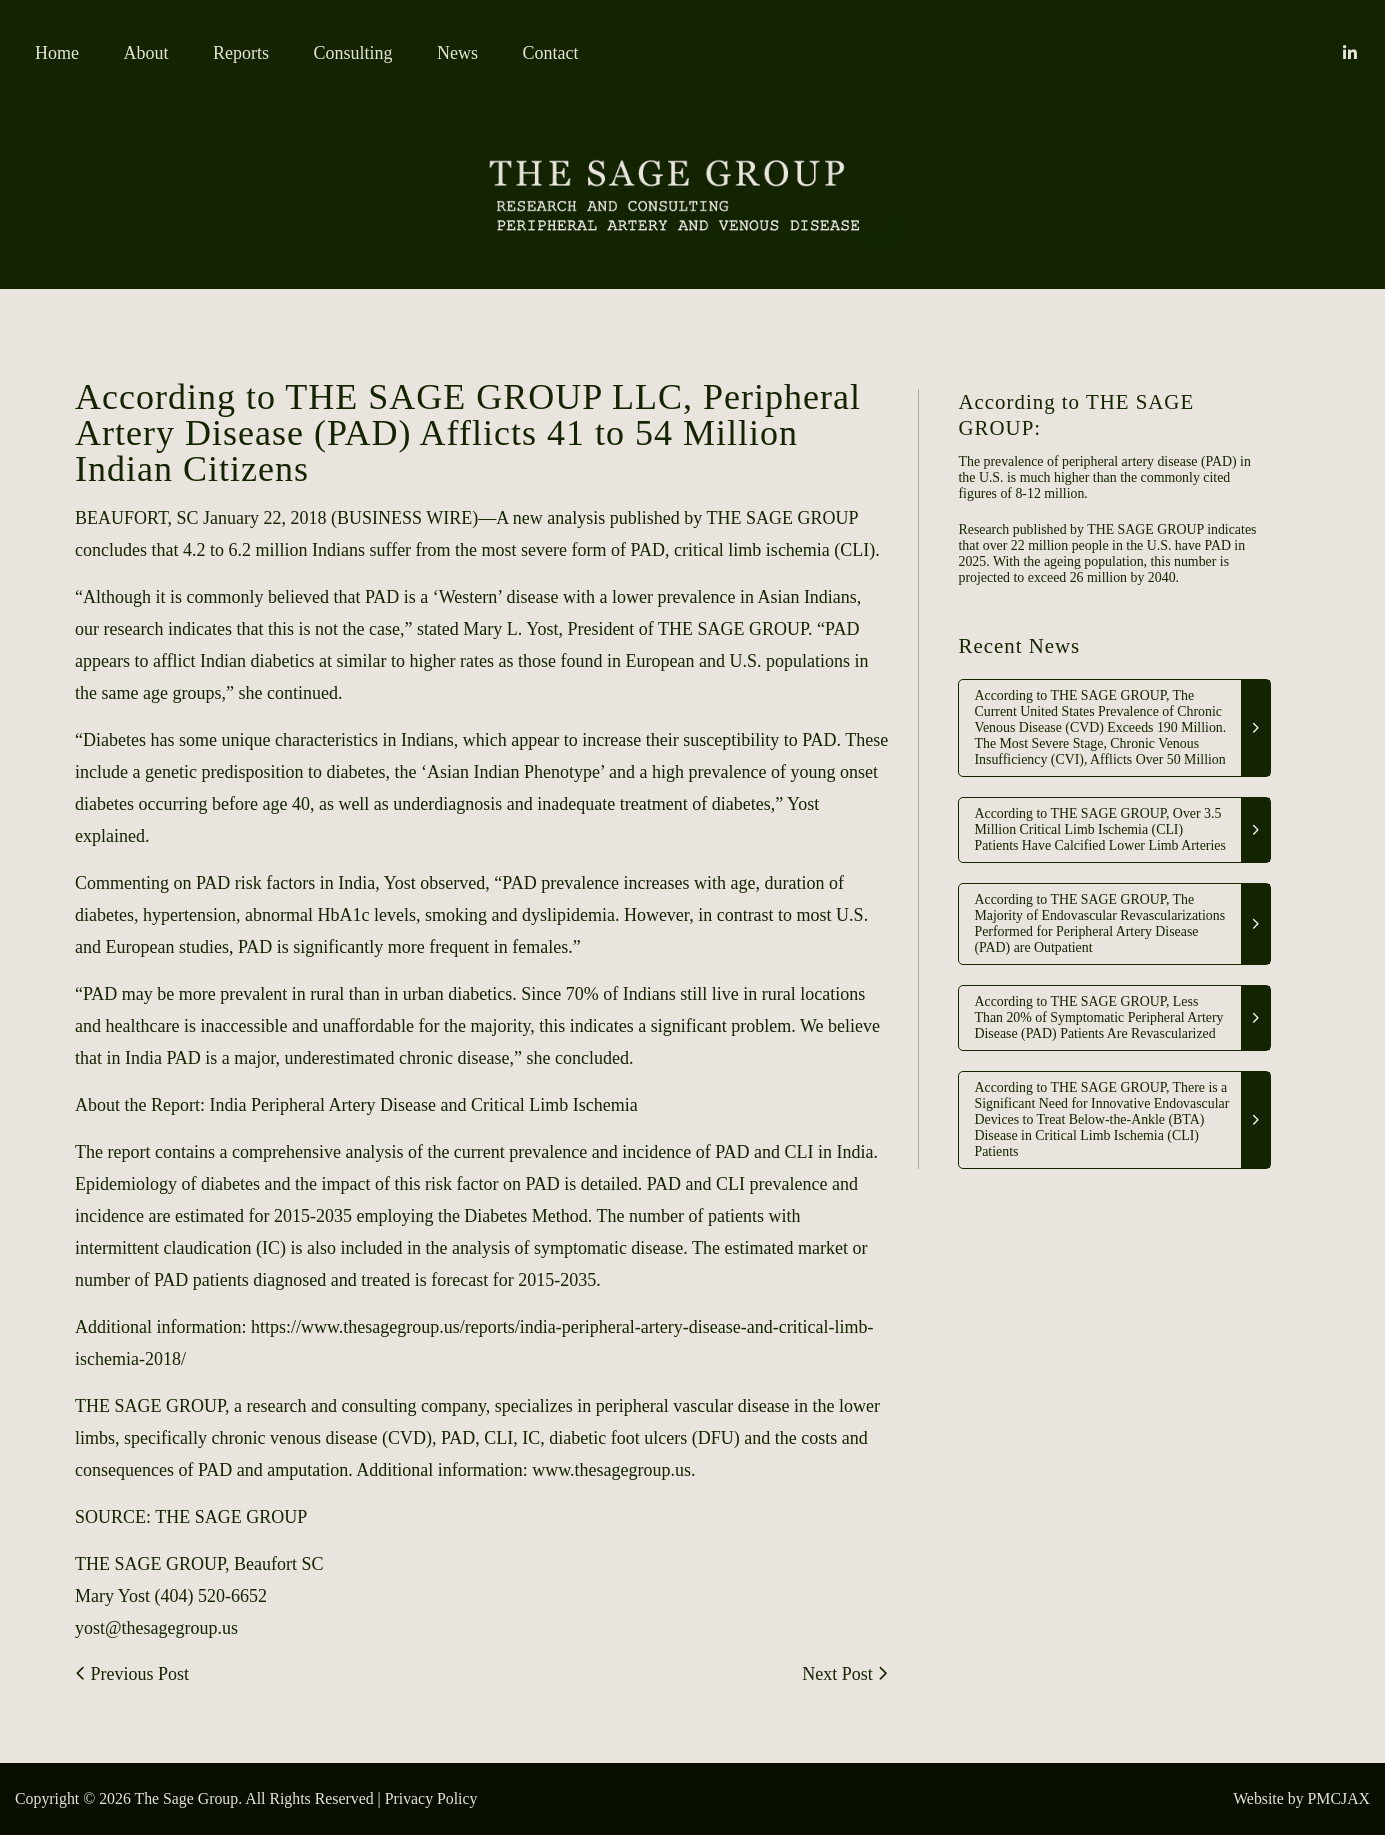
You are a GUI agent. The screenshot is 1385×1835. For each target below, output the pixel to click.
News (457, 53)
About (146, 53)
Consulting (353, 53)
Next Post (845, 1674)
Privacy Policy (431, 1798)
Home (57, 53)
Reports (241, 53)
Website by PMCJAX (1301, 1798)
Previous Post (132, 1674)
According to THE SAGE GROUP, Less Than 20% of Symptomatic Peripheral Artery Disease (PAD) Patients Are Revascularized (1098, 1017)
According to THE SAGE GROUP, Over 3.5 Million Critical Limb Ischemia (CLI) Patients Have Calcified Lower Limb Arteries (1099, 829)
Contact (551, 53)
